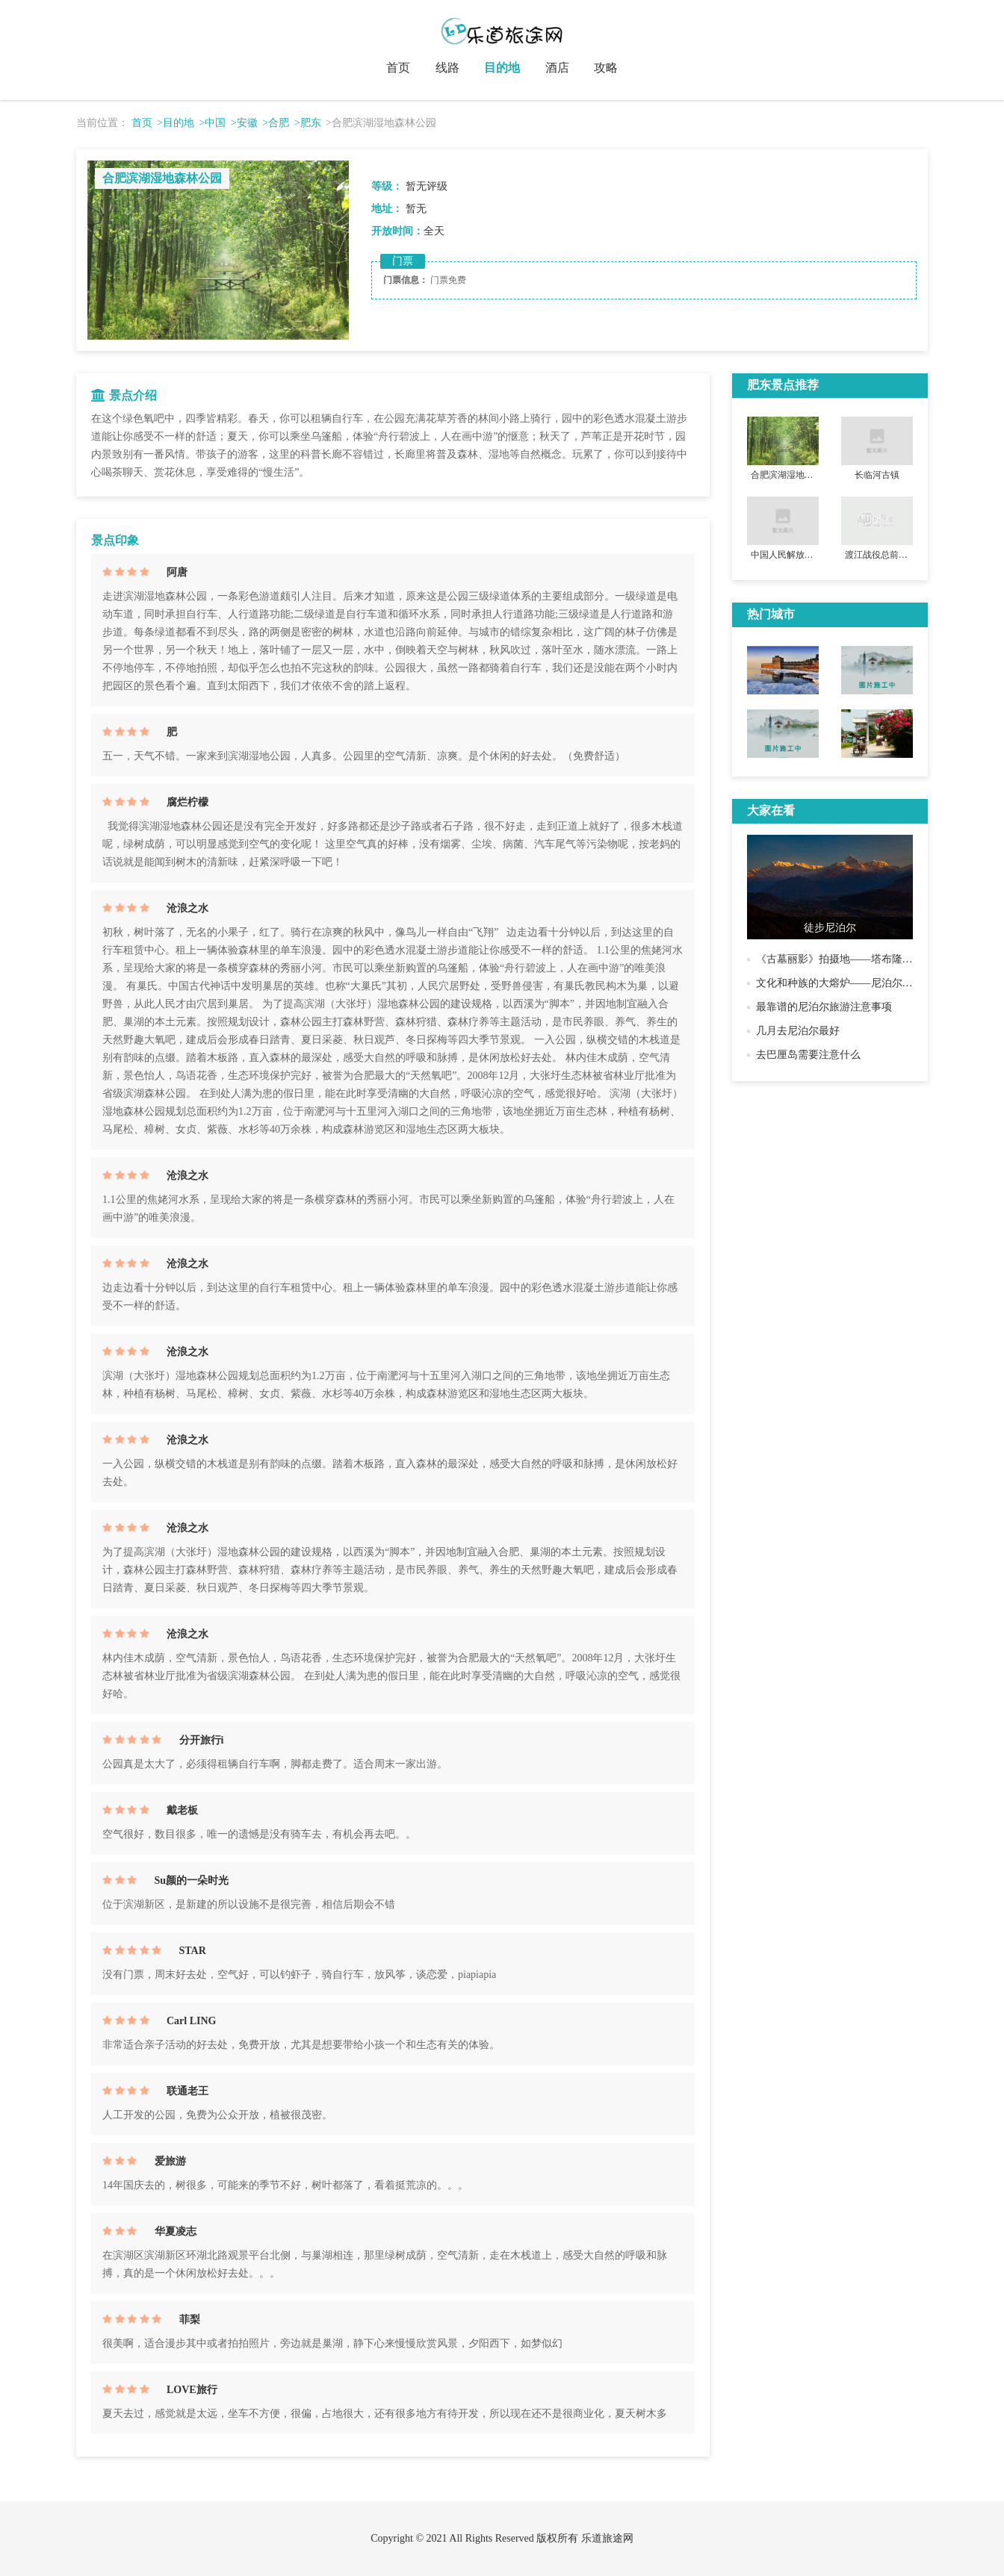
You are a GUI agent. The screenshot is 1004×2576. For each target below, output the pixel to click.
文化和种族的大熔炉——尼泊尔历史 (839, 983)
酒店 (557, 67)
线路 (447, 67)
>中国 (212, 122)
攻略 (606, 67)
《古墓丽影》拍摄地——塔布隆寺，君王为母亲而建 (876, 959)
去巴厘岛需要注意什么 (808, 1054)
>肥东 (307, 122)
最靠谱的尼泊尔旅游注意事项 (824, 1006)
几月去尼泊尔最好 (798, 1030)
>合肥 (275, 122)
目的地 (502, 67)
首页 (398, 67)
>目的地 (175, 122)
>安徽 (244, 122)
